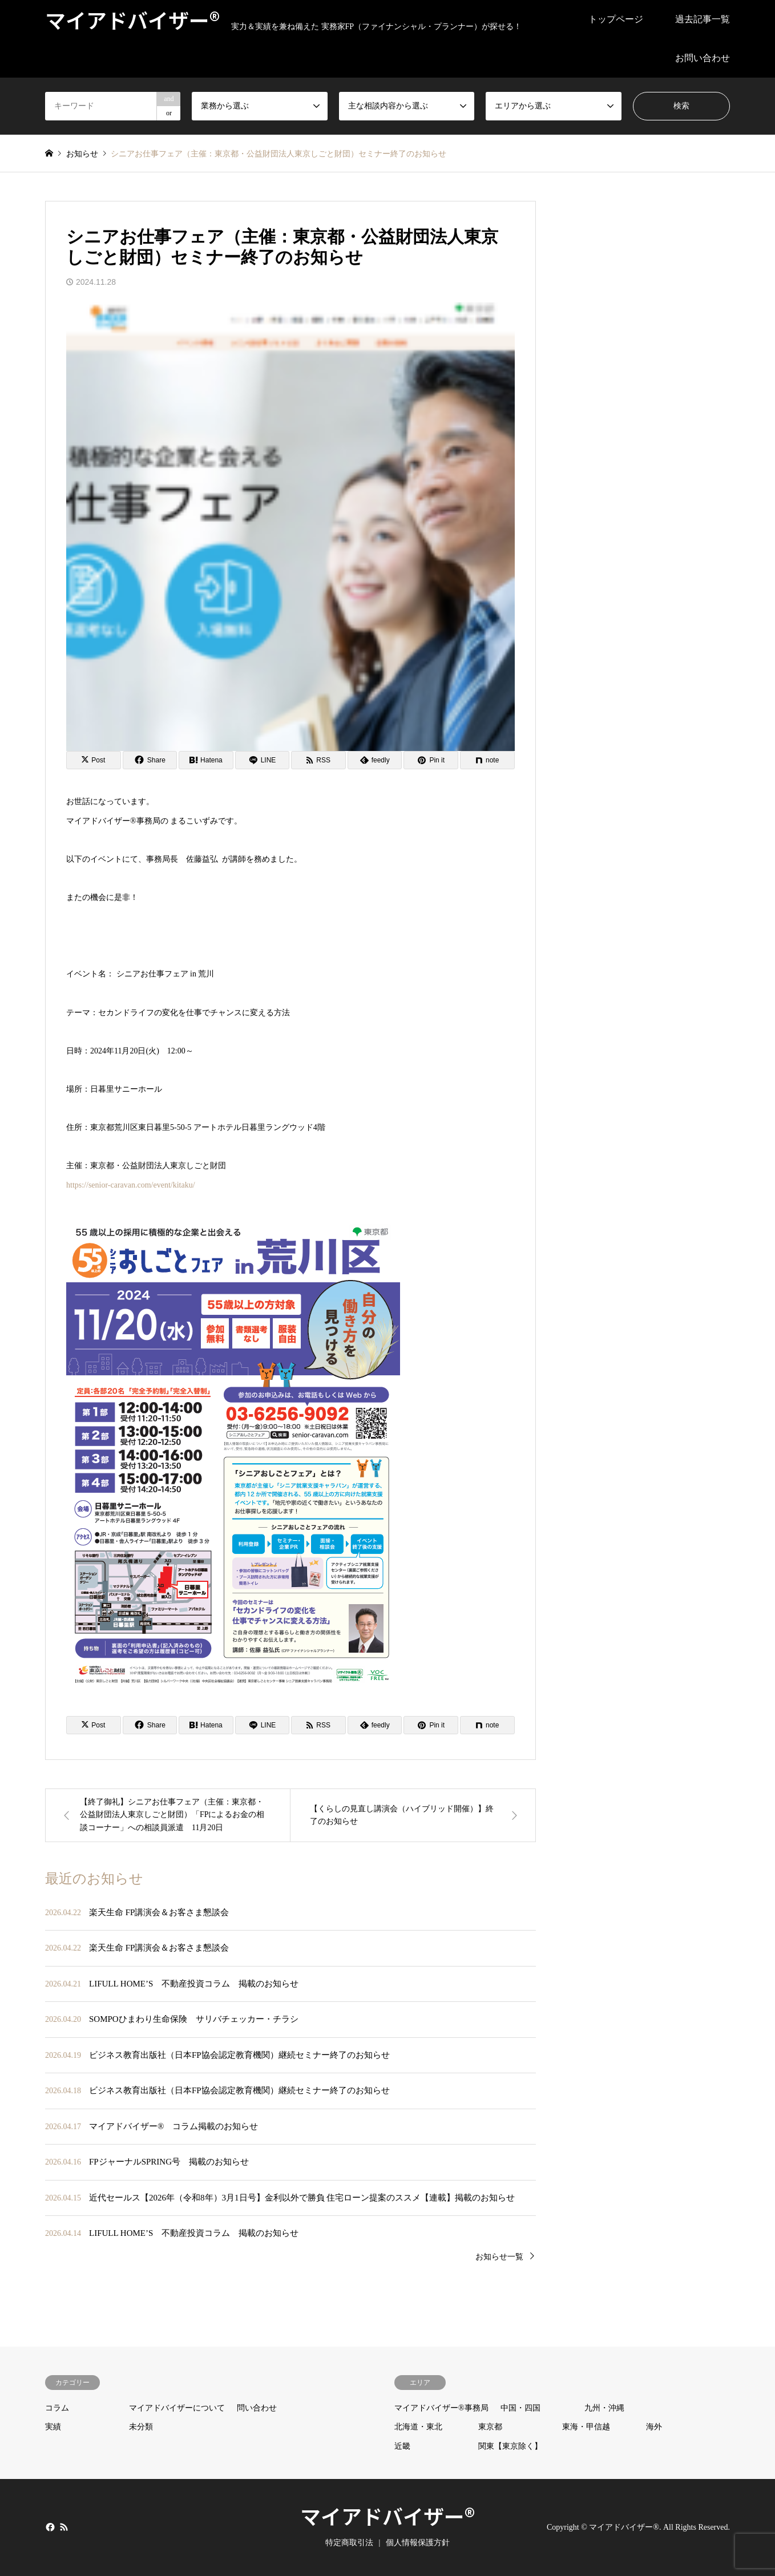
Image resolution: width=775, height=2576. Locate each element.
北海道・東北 (418, 2426)
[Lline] (262, 760)
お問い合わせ (702, 58)
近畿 (402, 2446)
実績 (53, 2426)
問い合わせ (257, 2408)
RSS (64, 2526)
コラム (57, 2408)
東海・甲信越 (586, 2426)
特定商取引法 (349, 2542)
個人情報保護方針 (418, 2542)
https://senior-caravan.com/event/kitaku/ (130, 1185)
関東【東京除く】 (510, 2446)
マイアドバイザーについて (177, 2408)
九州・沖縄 (604, 2408)
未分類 (141, 2426)
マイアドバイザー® (387, 2515)
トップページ (615, 19)
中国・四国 (520, 2408)
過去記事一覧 (702, 19)
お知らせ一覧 (499, 2256)
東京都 (490, 2426)
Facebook (49, 2526)
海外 (654, 2426)
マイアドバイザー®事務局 (441, 2408)
